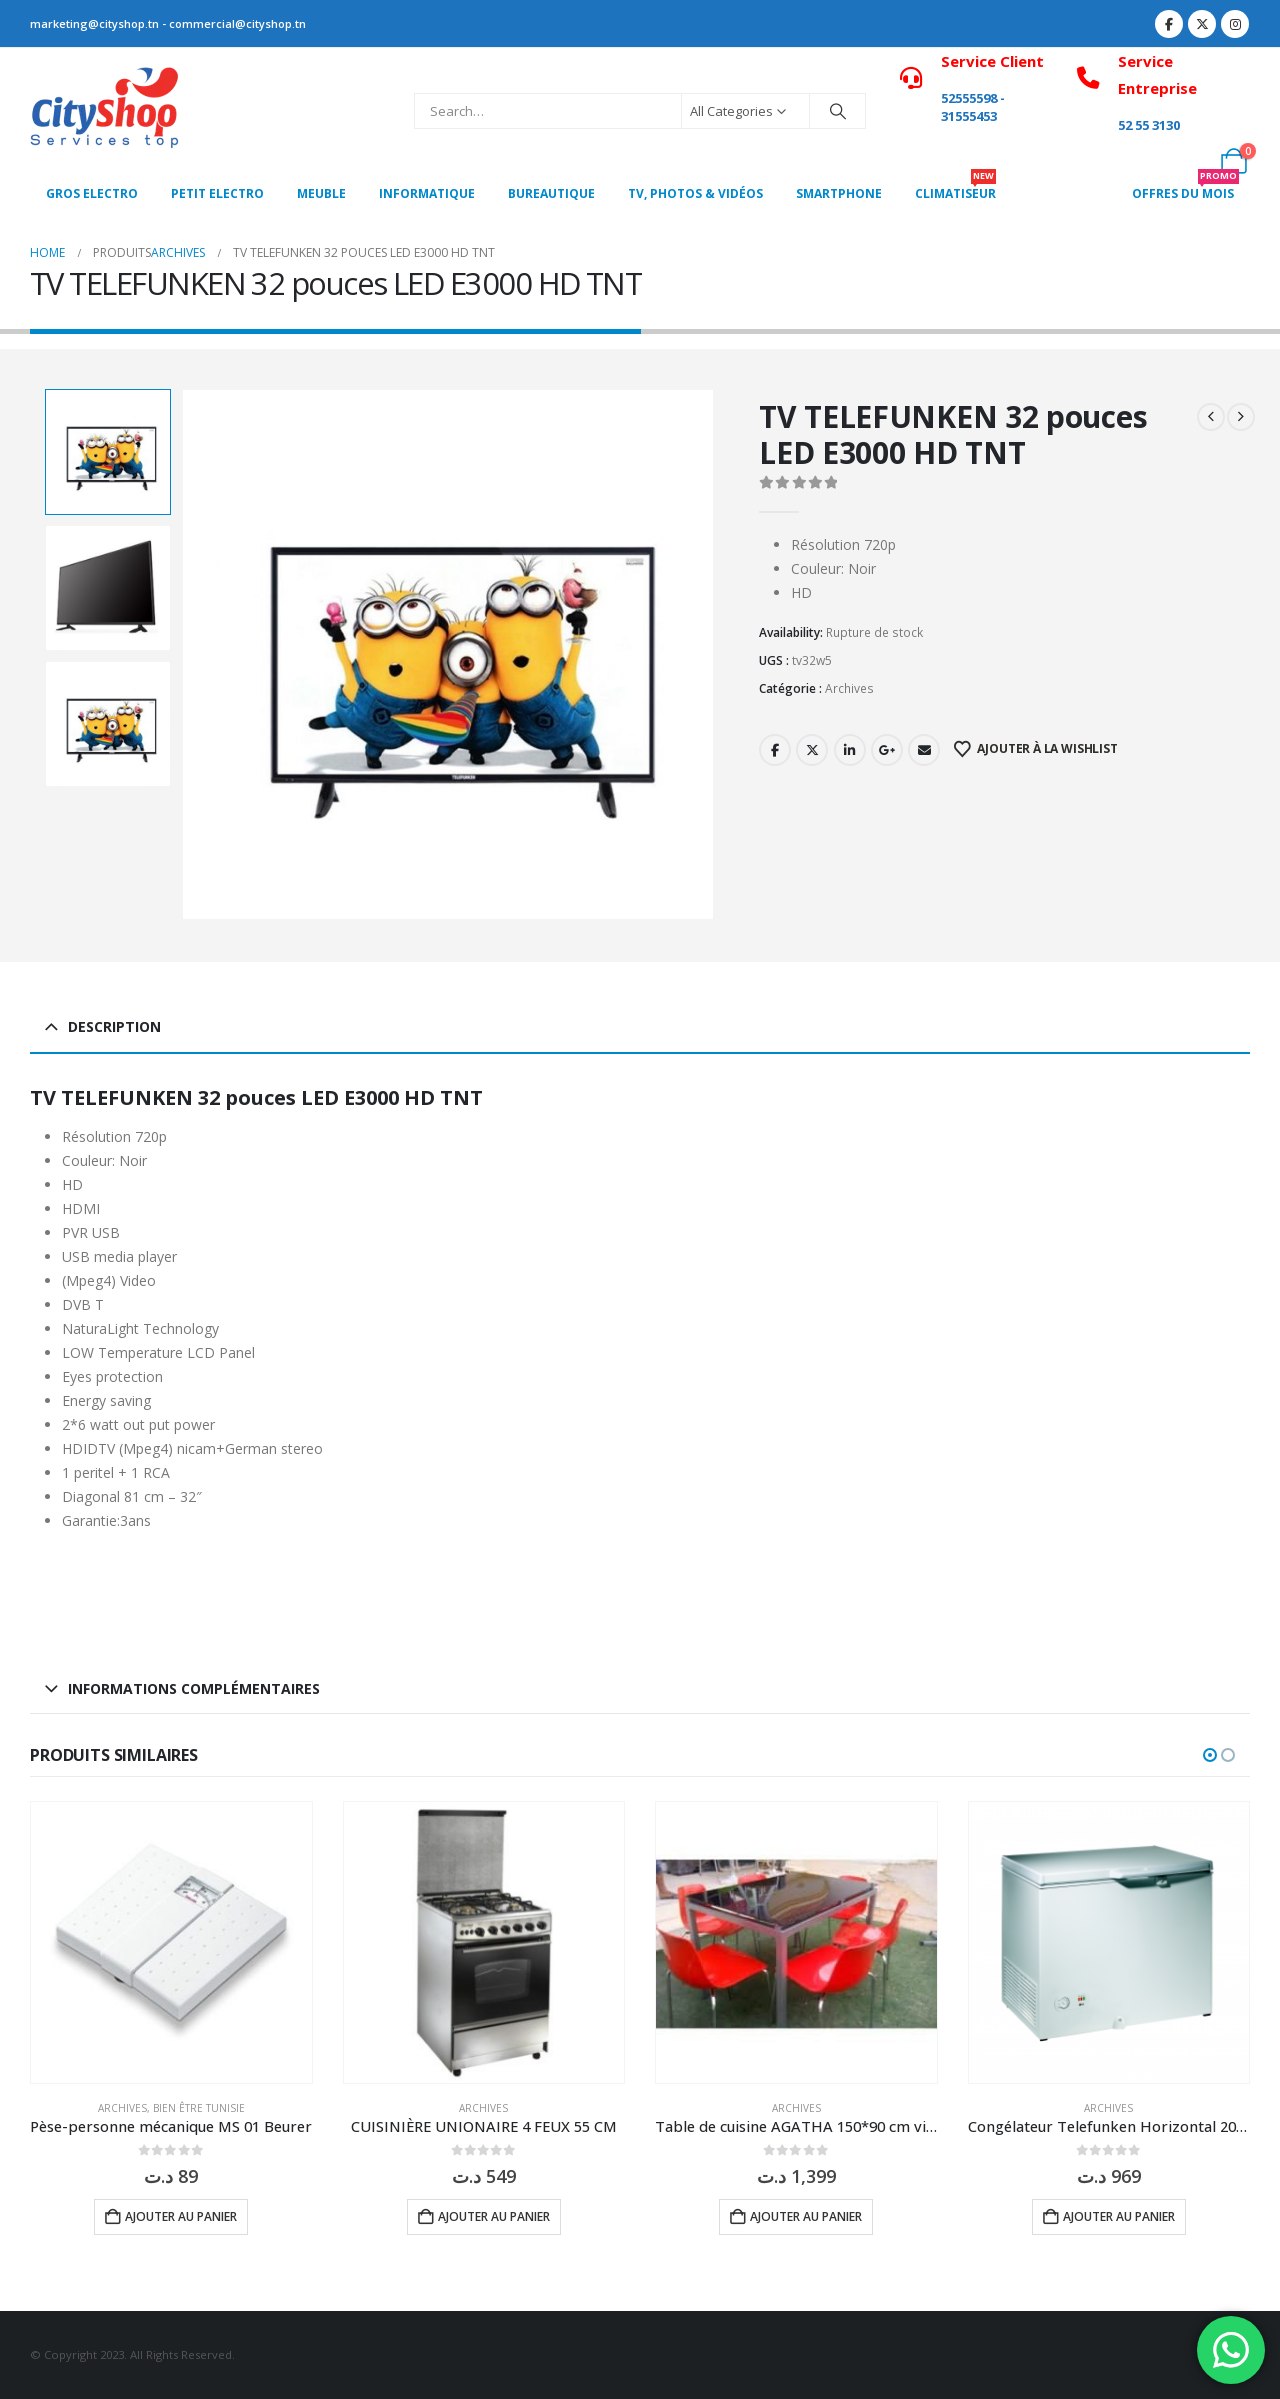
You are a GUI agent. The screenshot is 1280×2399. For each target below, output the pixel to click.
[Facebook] (1169, 24)
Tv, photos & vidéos (695, 193)
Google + (887, 750)
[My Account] (1189, 161)
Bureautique (551, 193)
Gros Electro (92, 193)
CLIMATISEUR (955, 188)
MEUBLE (321, 193)
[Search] (838, 111)
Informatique (427, 193)
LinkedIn (850, 750)
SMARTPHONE (839, 193)
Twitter (812, 750)
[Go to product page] (171, 1942)
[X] (1202, 24)
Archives (849, 688)
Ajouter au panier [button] (181, 2216)
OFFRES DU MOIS (1185, 188)
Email (924, 750)
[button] (1210, 1755)
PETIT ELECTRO (217, 193)
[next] (1241, 417)
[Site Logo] (105, 111)
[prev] (1211, 417)
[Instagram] (1235, 24)
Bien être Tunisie (199, 2108)
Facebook (775, 750)
